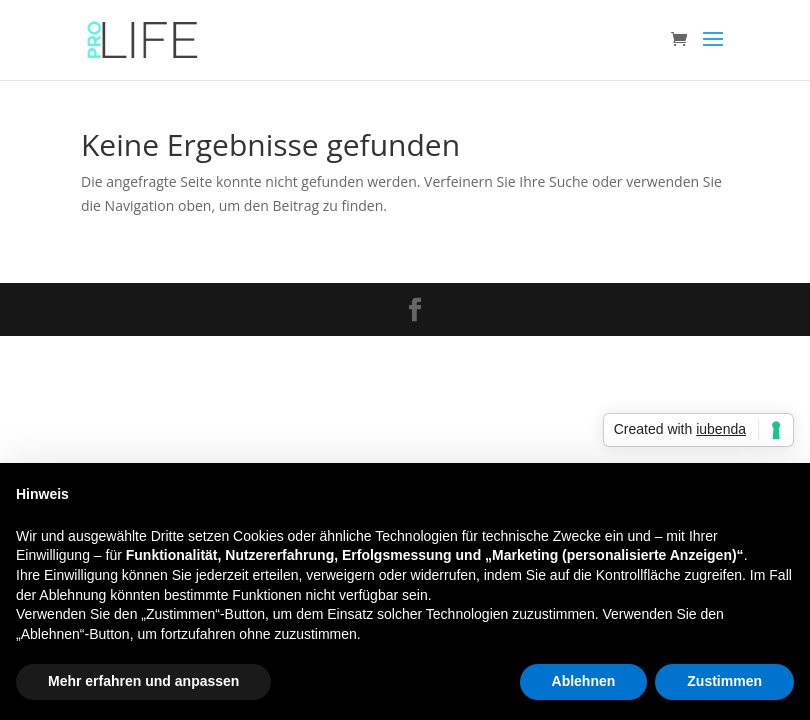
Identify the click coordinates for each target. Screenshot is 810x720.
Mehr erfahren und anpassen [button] (143, 681)
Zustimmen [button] (724, 681)
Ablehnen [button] (584, 681)
